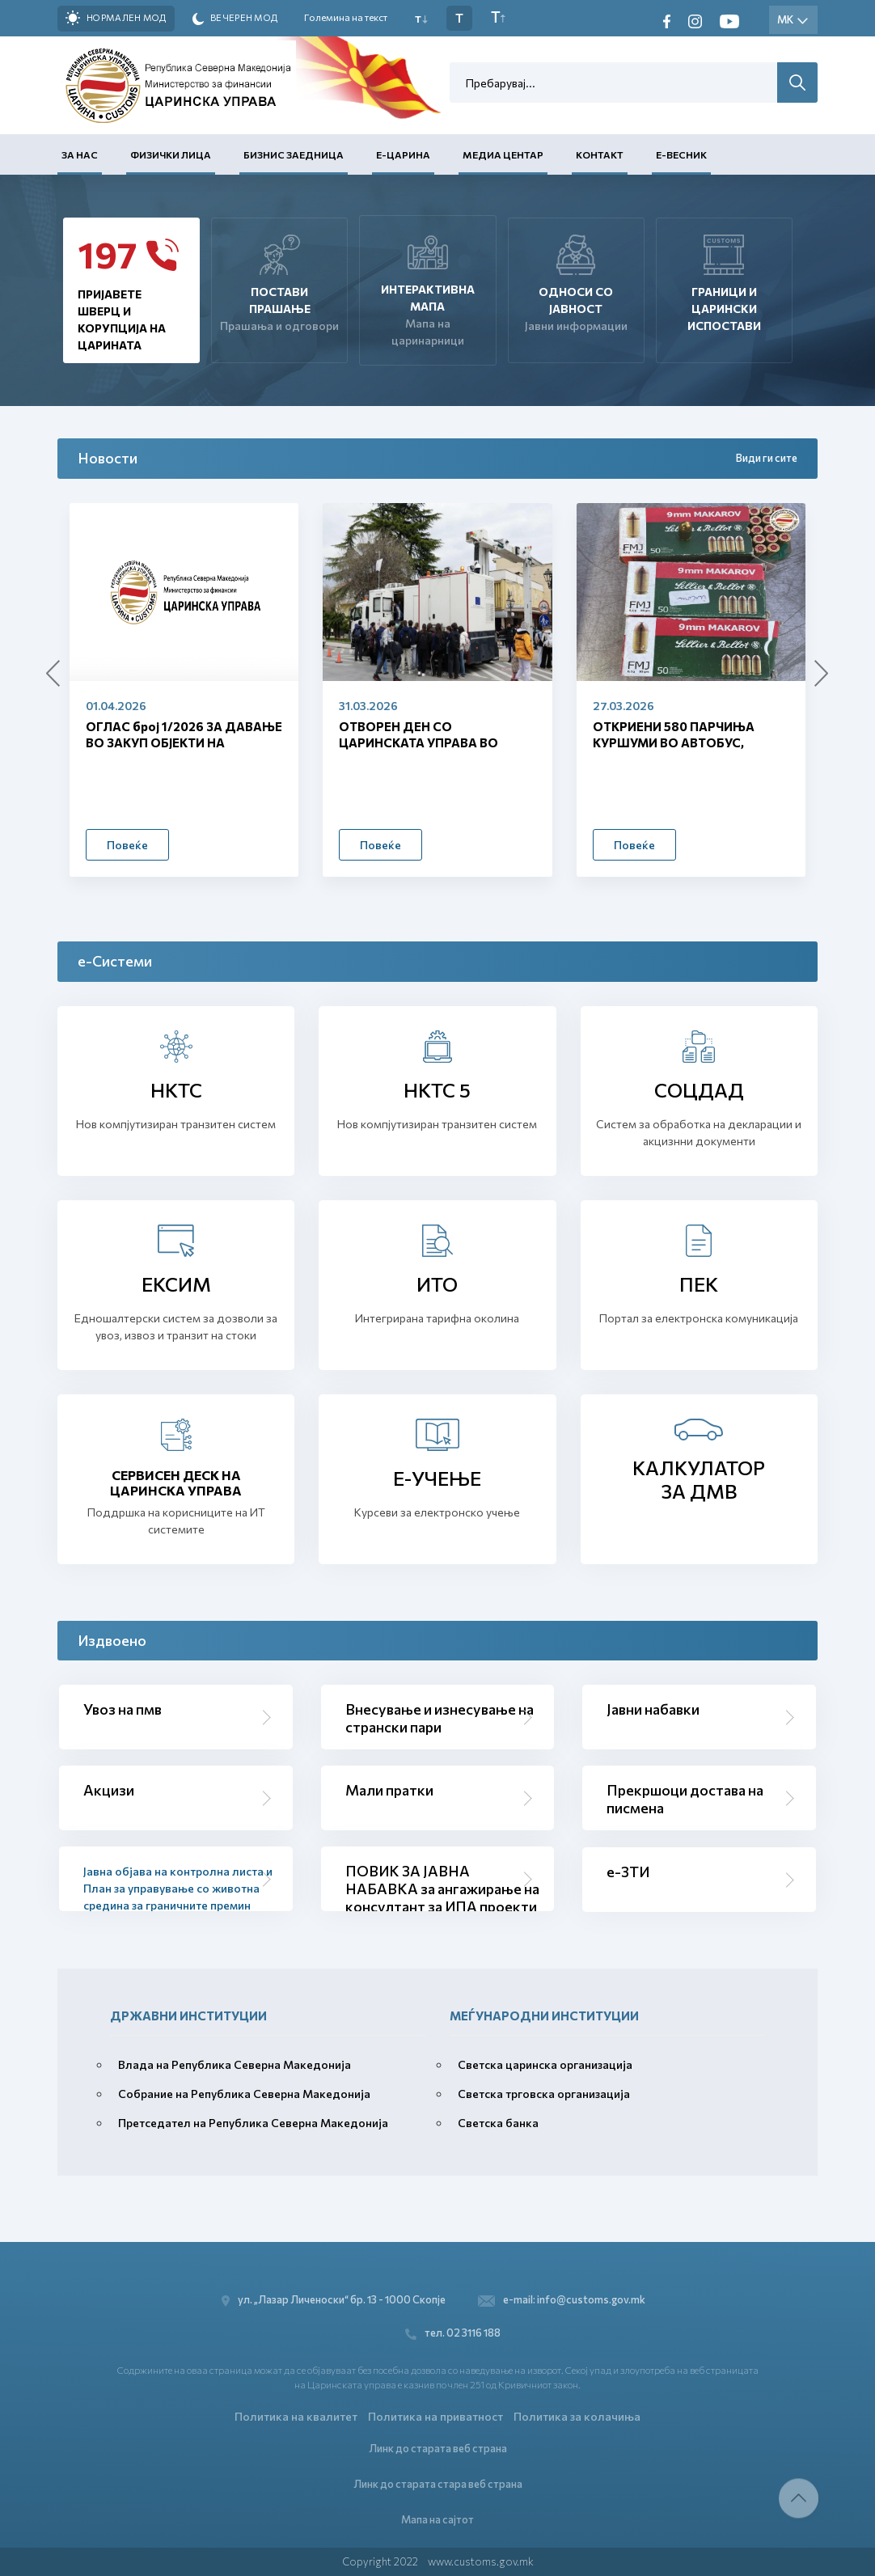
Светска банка (498, 2123)
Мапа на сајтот (437, 2518)
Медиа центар (503, 154)
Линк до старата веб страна (438, 2446)
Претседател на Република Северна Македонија (253, 2123)
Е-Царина (403, 154)
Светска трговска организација (544, 2093)
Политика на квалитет (296, 2415)
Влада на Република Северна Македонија (234, 2064)
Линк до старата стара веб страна (437, 2483)
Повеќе (127, 845)
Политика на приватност (435, 2415)
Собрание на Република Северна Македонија (244, 2093)
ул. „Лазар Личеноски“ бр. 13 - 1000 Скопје (337, 2297)
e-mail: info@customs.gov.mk (562, 2297)
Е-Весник (681, 154)
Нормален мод (116, 18)
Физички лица (170, 154)
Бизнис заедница (293, 154)
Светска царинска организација (545, 2064)
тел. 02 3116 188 (453, 2331)
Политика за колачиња (577, 2415)
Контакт (599, 154)
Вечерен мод (235, 18)
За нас (79, 154)
